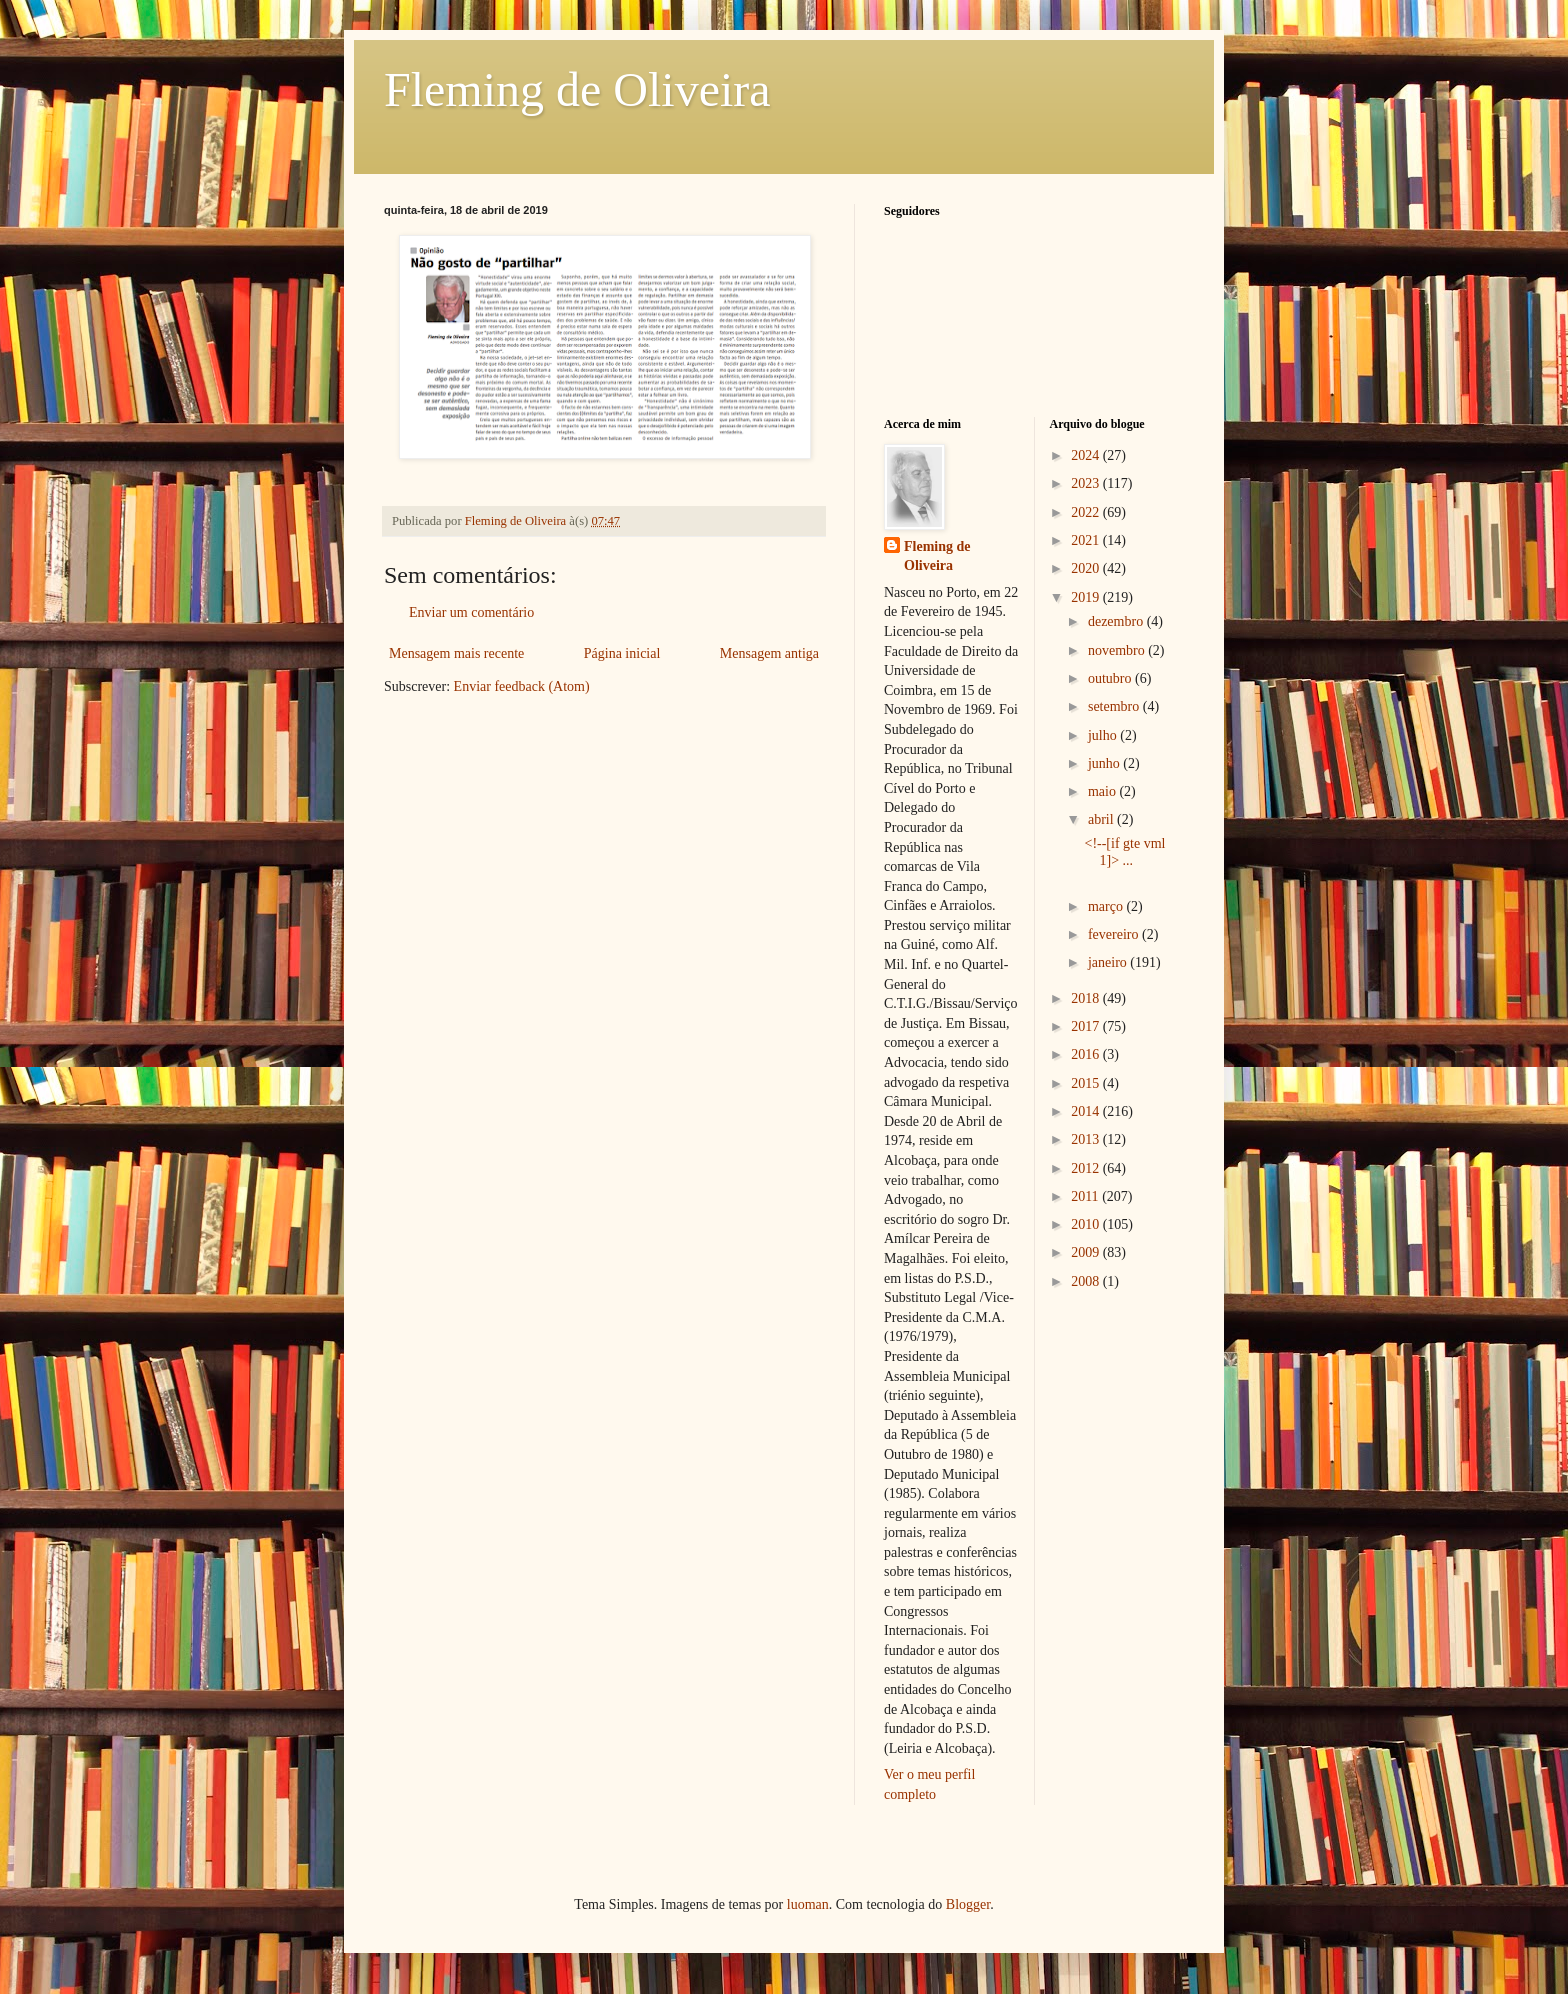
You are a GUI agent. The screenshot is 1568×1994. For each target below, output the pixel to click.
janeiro (1109, 962)
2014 (1087, 1111)
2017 (1087, 1026)
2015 (1087, 1083)
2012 (1087, 1168)
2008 (1087, 1281)
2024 (1087, 455)
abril (1102, 819)
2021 (1087, 540)
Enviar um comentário (471, 612)
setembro (1115, 706)
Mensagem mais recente (456, 653)
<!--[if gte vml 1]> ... (1124, 852)
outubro (1111, 678)
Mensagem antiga (769, 653)
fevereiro (1115, 934)
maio (1104, 791)
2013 (1087, 1139)
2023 (1087, 483)
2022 (1087, 512)
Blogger (968, 1904)
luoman (808, 1904)
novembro (1118, 650)
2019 (1087, 597)
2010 (1087, 1224)
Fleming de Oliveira (577, 89)
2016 (1087, 1054)
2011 (1086, 1196)
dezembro (1117, 621)
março (1107, 906)
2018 (1087, 998)
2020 (1087, 568)
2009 (1087, 1252)
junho (1105, 763)
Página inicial (622, 653)
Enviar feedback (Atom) (522, 686)
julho (1104, 735)
